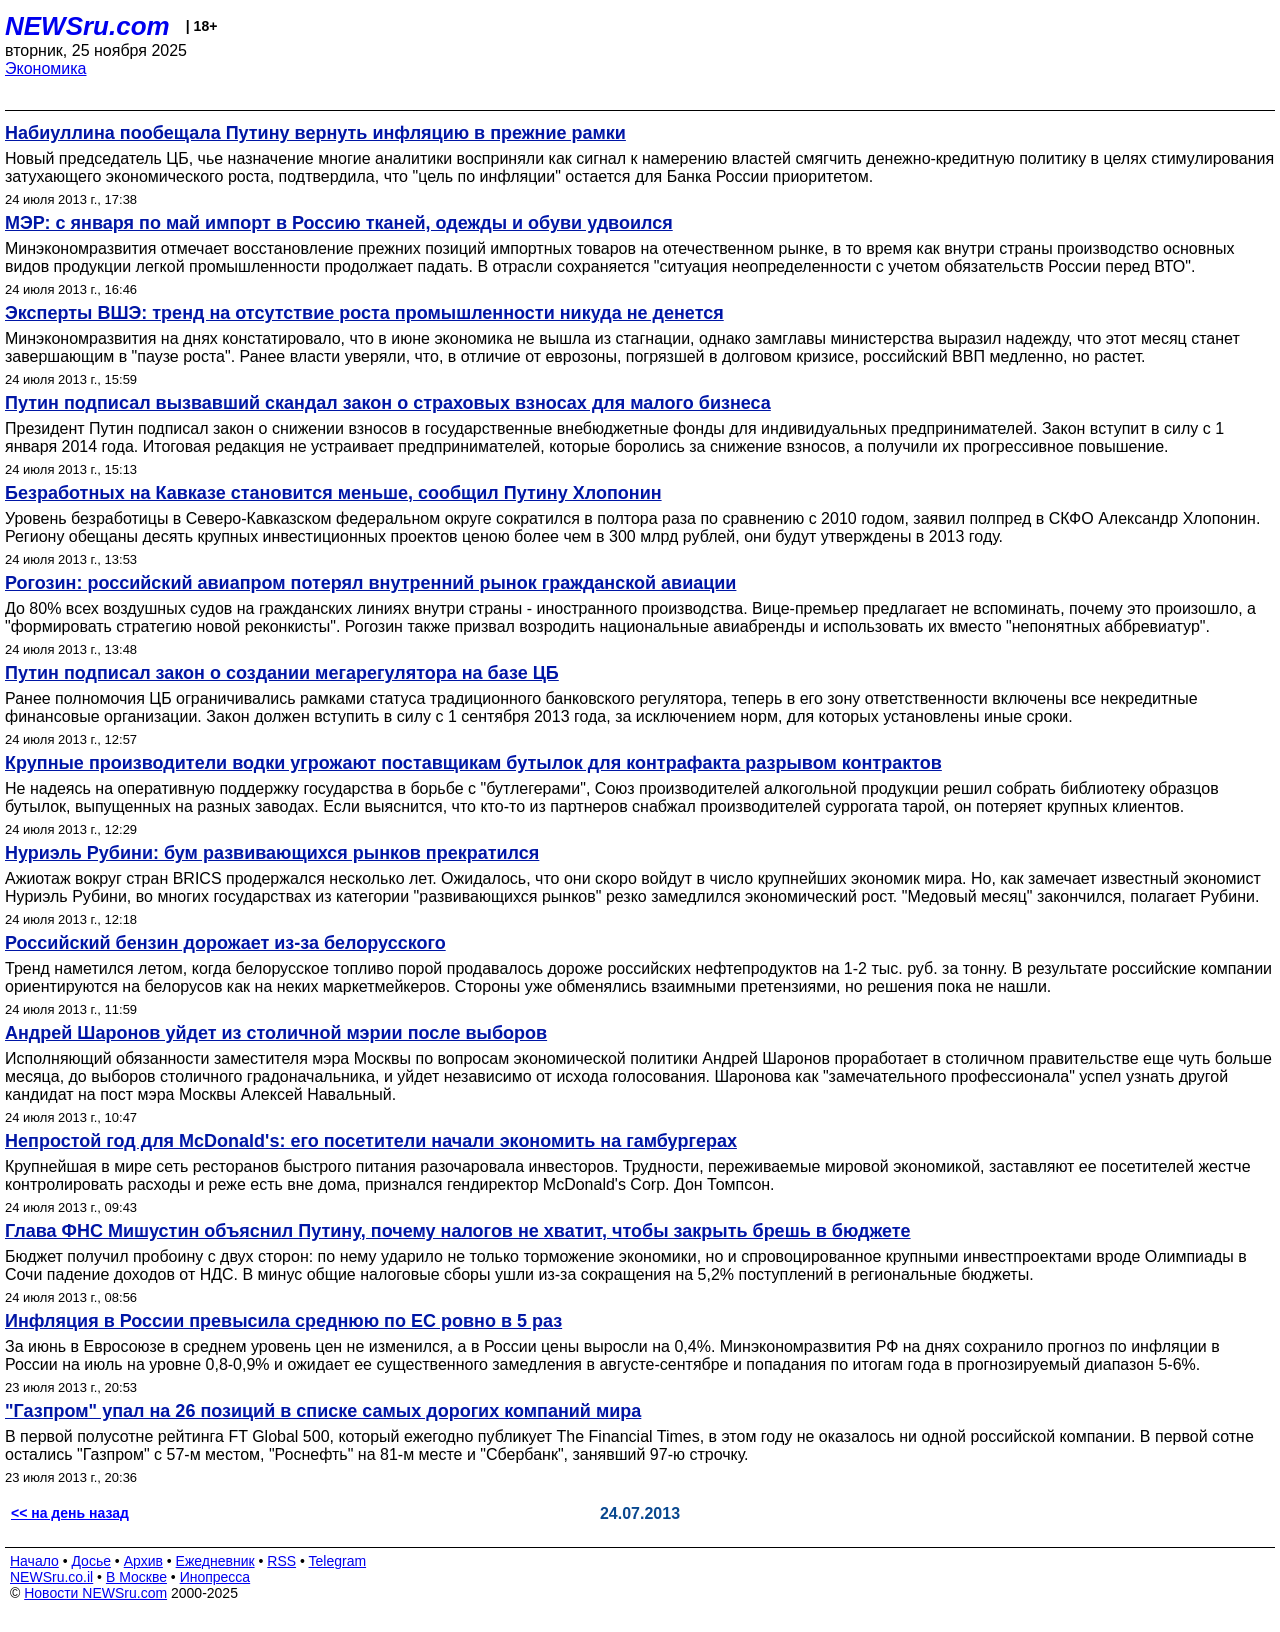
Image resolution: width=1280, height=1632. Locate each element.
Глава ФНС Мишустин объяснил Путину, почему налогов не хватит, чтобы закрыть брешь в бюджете (458, 1231)
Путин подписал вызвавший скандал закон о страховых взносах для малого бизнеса (388, 403)
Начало (34, 1561)
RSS (281, 1561)
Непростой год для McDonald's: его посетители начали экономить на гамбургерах (371, 1141)
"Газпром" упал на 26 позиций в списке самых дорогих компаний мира (323, 1411)
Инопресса (215, 1577)
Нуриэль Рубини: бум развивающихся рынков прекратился (272, 853)
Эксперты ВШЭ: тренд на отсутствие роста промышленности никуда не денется (364, 313)
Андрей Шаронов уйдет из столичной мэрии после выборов (276, 1033)
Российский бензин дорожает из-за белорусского (225, 943)
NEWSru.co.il (51, 1577)
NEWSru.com (87, 26)
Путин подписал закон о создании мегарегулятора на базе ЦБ (282, 673)
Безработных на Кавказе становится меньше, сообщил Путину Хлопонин (333, 493)
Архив (143, 1561)
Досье (91, 1561)
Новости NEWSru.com (95, 1593)
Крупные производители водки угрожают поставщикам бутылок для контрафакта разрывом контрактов (473, 763)
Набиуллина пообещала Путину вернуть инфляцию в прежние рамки (315, 133)
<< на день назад (70, 1513)
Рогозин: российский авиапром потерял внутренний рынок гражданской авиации (370, 583)
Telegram (338, 1561)
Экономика (46, 68)
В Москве (136, 1577)
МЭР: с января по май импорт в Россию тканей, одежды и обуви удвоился (339, 223)
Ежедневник (215, 1561)
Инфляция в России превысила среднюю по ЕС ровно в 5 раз (283, 1321)
